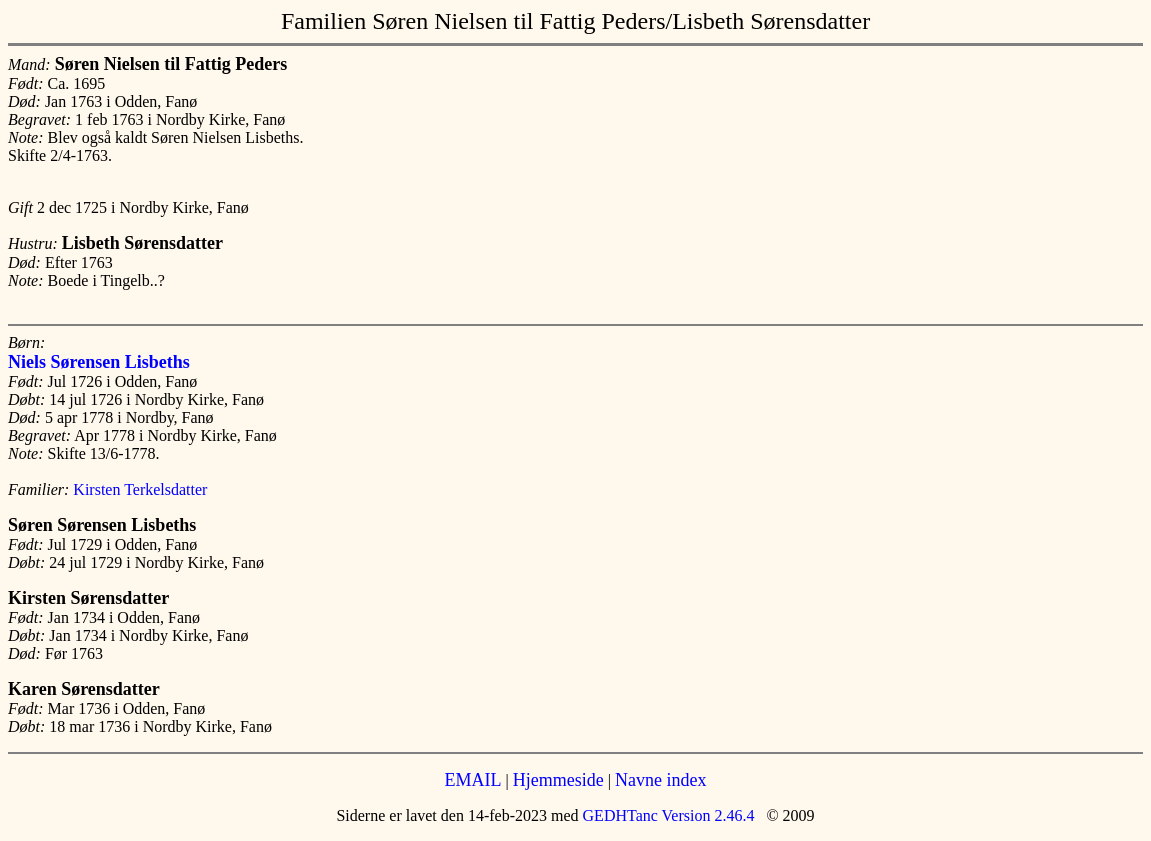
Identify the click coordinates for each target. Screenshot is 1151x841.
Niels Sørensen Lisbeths (99, 362)
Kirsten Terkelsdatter (140, 489)
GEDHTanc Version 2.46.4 (667, 815)
